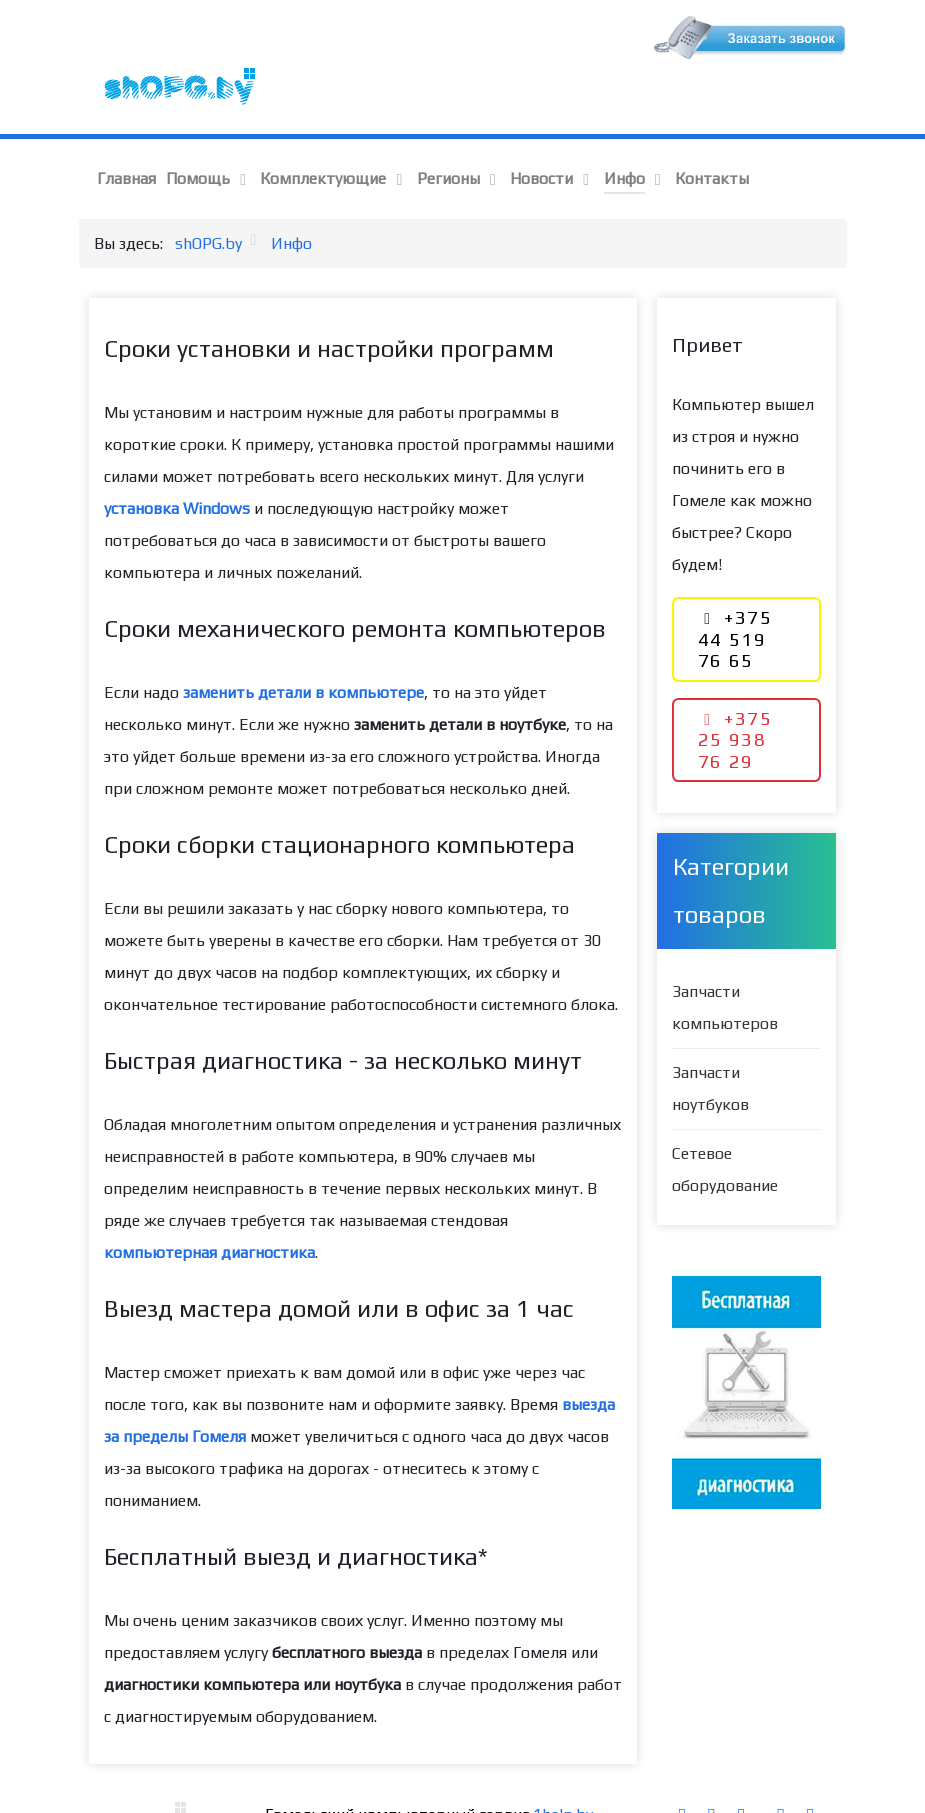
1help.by (563, 1771)
